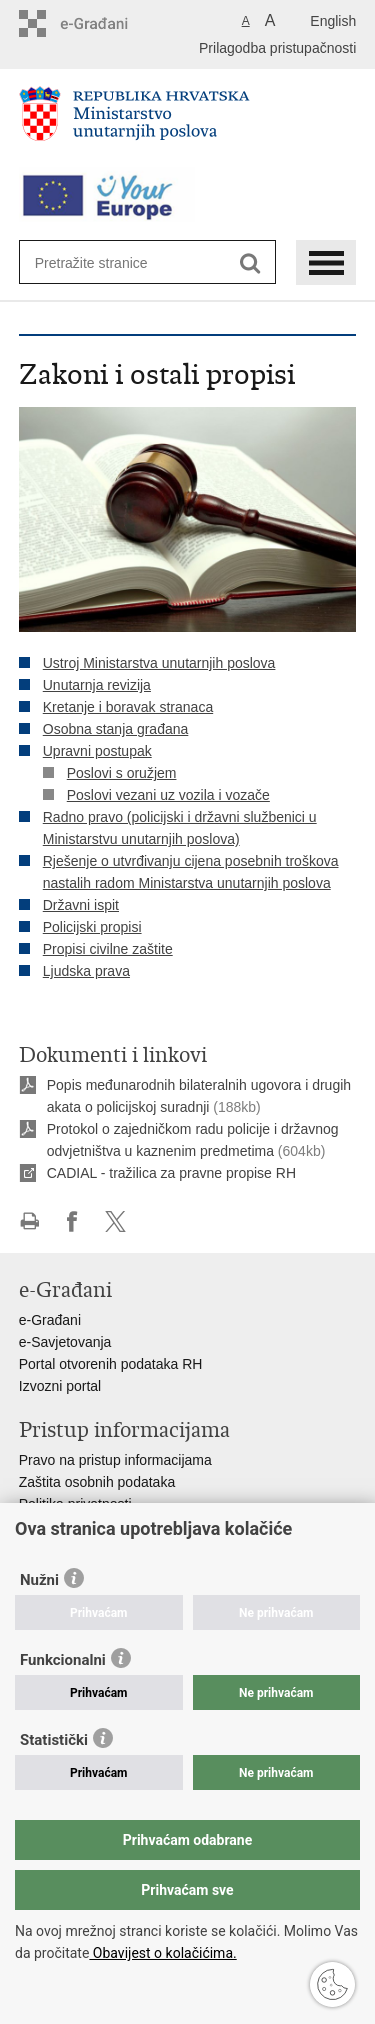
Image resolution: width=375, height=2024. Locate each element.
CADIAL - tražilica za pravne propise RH (171, 1173)
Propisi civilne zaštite (108, 949)
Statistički (54, 1740)
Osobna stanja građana (116, 729)
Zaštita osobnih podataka (97, 1482)
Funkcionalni (63, 1660)
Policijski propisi (92, 927)
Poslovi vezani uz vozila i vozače (168, 795)
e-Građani (50, 1320)
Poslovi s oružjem (122, 773)
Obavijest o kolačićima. (162, 1953)
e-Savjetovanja (65, 1342)
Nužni (39, 1580)
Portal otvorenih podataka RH (111, 1364)
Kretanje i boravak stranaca (128, 707)
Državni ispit (81, 905)
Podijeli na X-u (115, 1221)
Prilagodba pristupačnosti (277, 48)
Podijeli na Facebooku (72, 1221)
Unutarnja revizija (97, 685)
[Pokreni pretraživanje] (250, 263)
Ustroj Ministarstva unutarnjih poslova (159, 663)
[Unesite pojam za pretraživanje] (107, 262)
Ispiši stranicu (29, 1221)
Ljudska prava (86, 971)
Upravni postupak (97, 751)
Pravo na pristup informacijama (115, 1460)
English (333, 21)
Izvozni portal (60, 1386)
